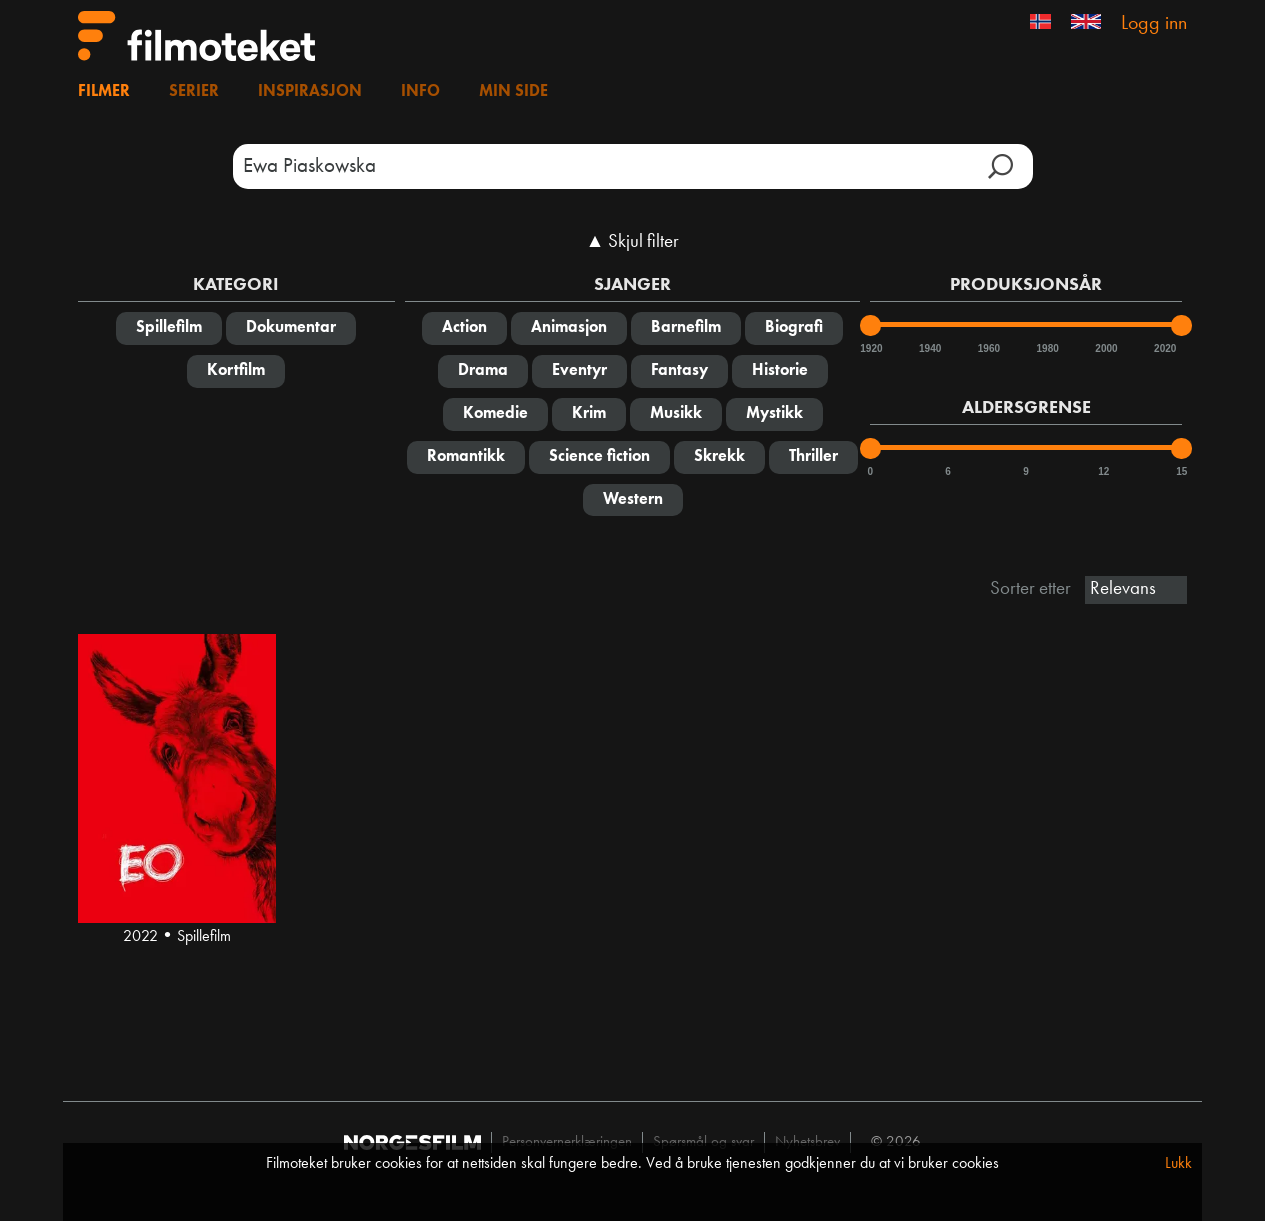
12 (1103, 471)
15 (1181, 471)
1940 (929, 348)
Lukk (1178, 1164)
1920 (870, 348)
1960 (988, 348)
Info (420, 92)
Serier (194, 92)
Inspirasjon (310, 92)
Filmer (104, 92)
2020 (1164, 348)
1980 (1047, 348)
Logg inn (1154, 24)
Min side (513, 92)
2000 (1105, 348)
